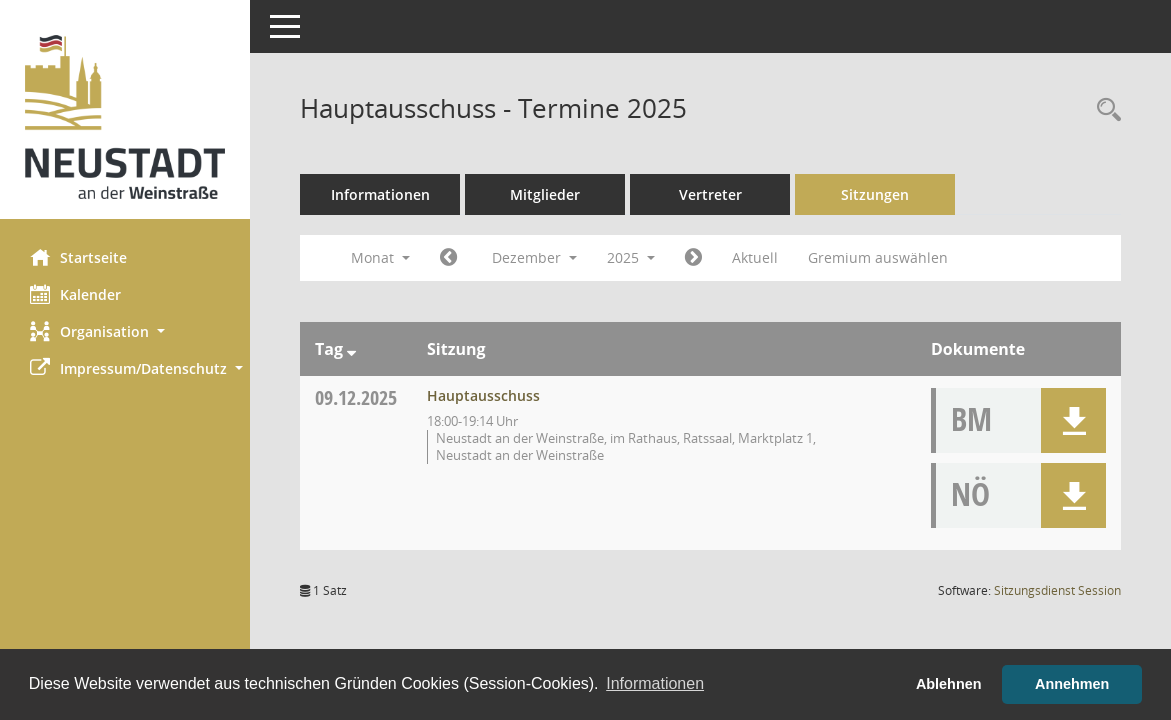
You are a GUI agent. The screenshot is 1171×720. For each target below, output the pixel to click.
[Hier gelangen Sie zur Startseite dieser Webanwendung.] (125, 117)
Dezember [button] (534, 257)
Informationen (380, 194)
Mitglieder (545, 194)
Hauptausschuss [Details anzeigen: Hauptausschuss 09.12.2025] (483, 395)
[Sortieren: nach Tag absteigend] (351, 349)
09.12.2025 (356, 397)
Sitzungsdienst (1057, 590)
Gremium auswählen (878, 257)
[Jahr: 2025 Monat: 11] (448, 258)
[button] (125, 331)
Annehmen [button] (1072, 684)
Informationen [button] (655, 683)
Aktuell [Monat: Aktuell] (755, 257)
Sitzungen (875, 194)
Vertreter (710, 194)
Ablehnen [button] (949, 684)
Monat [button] (380, 257)
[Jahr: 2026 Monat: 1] (693, 258)
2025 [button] (631, 257)
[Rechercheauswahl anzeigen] (1104, 110)
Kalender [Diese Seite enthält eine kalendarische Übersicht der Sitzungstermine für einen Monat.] (75, 294)
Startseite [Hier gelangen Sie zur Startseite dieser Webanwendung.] (78, 257)
